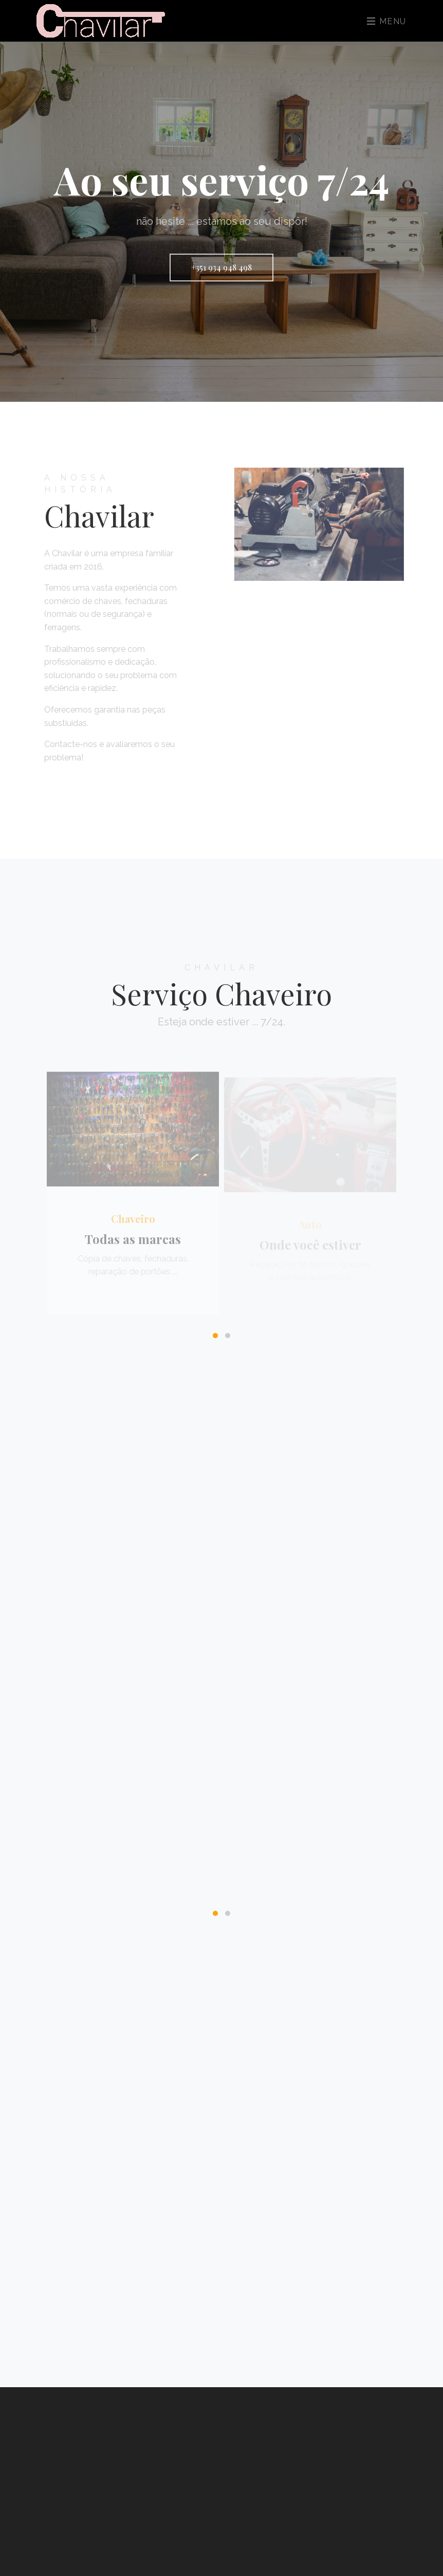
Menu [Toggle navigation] (387, 21)
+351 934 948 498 (221, 267)
